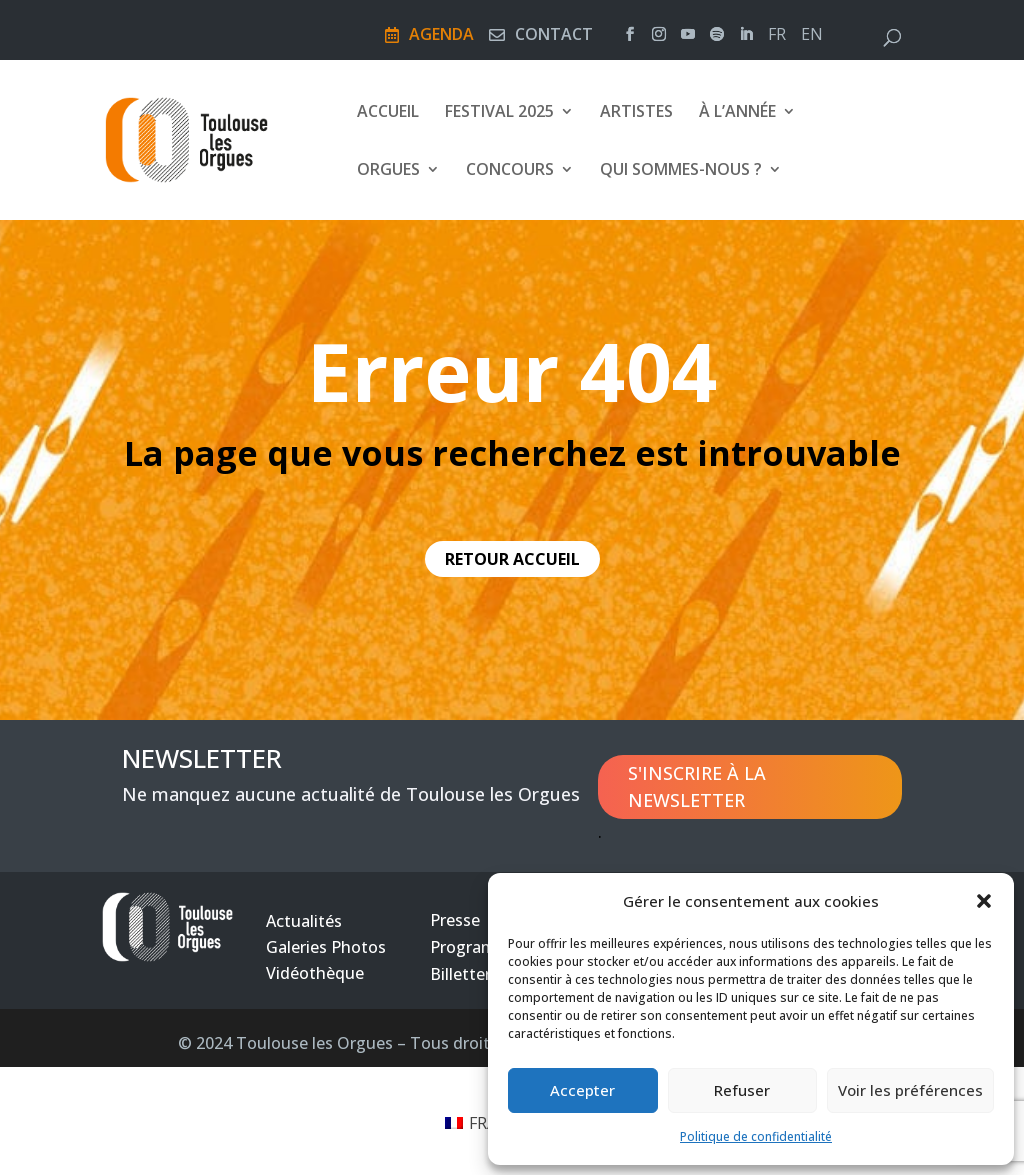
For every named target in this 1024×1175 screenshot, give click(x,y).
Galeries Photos (326, 947)
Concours (510, 171)
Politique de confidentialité (756, 1136)
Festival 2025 (499, 113)
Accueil (388, 113)
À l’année (737, 113)
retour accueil (512, 559)
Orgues (388, 171)
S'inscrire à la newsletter (697, 786)
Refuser (742, 1090)
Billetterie (467, 974)
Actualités (304, 921)
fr (777, 36)
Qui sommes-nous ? (681, 171)
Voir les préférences (910, 1090)
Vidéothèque (315, 973)
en (812, 36)
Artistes (636, 113)
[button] (984, 901)
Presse (455, 920)
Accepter (582, 1090)
